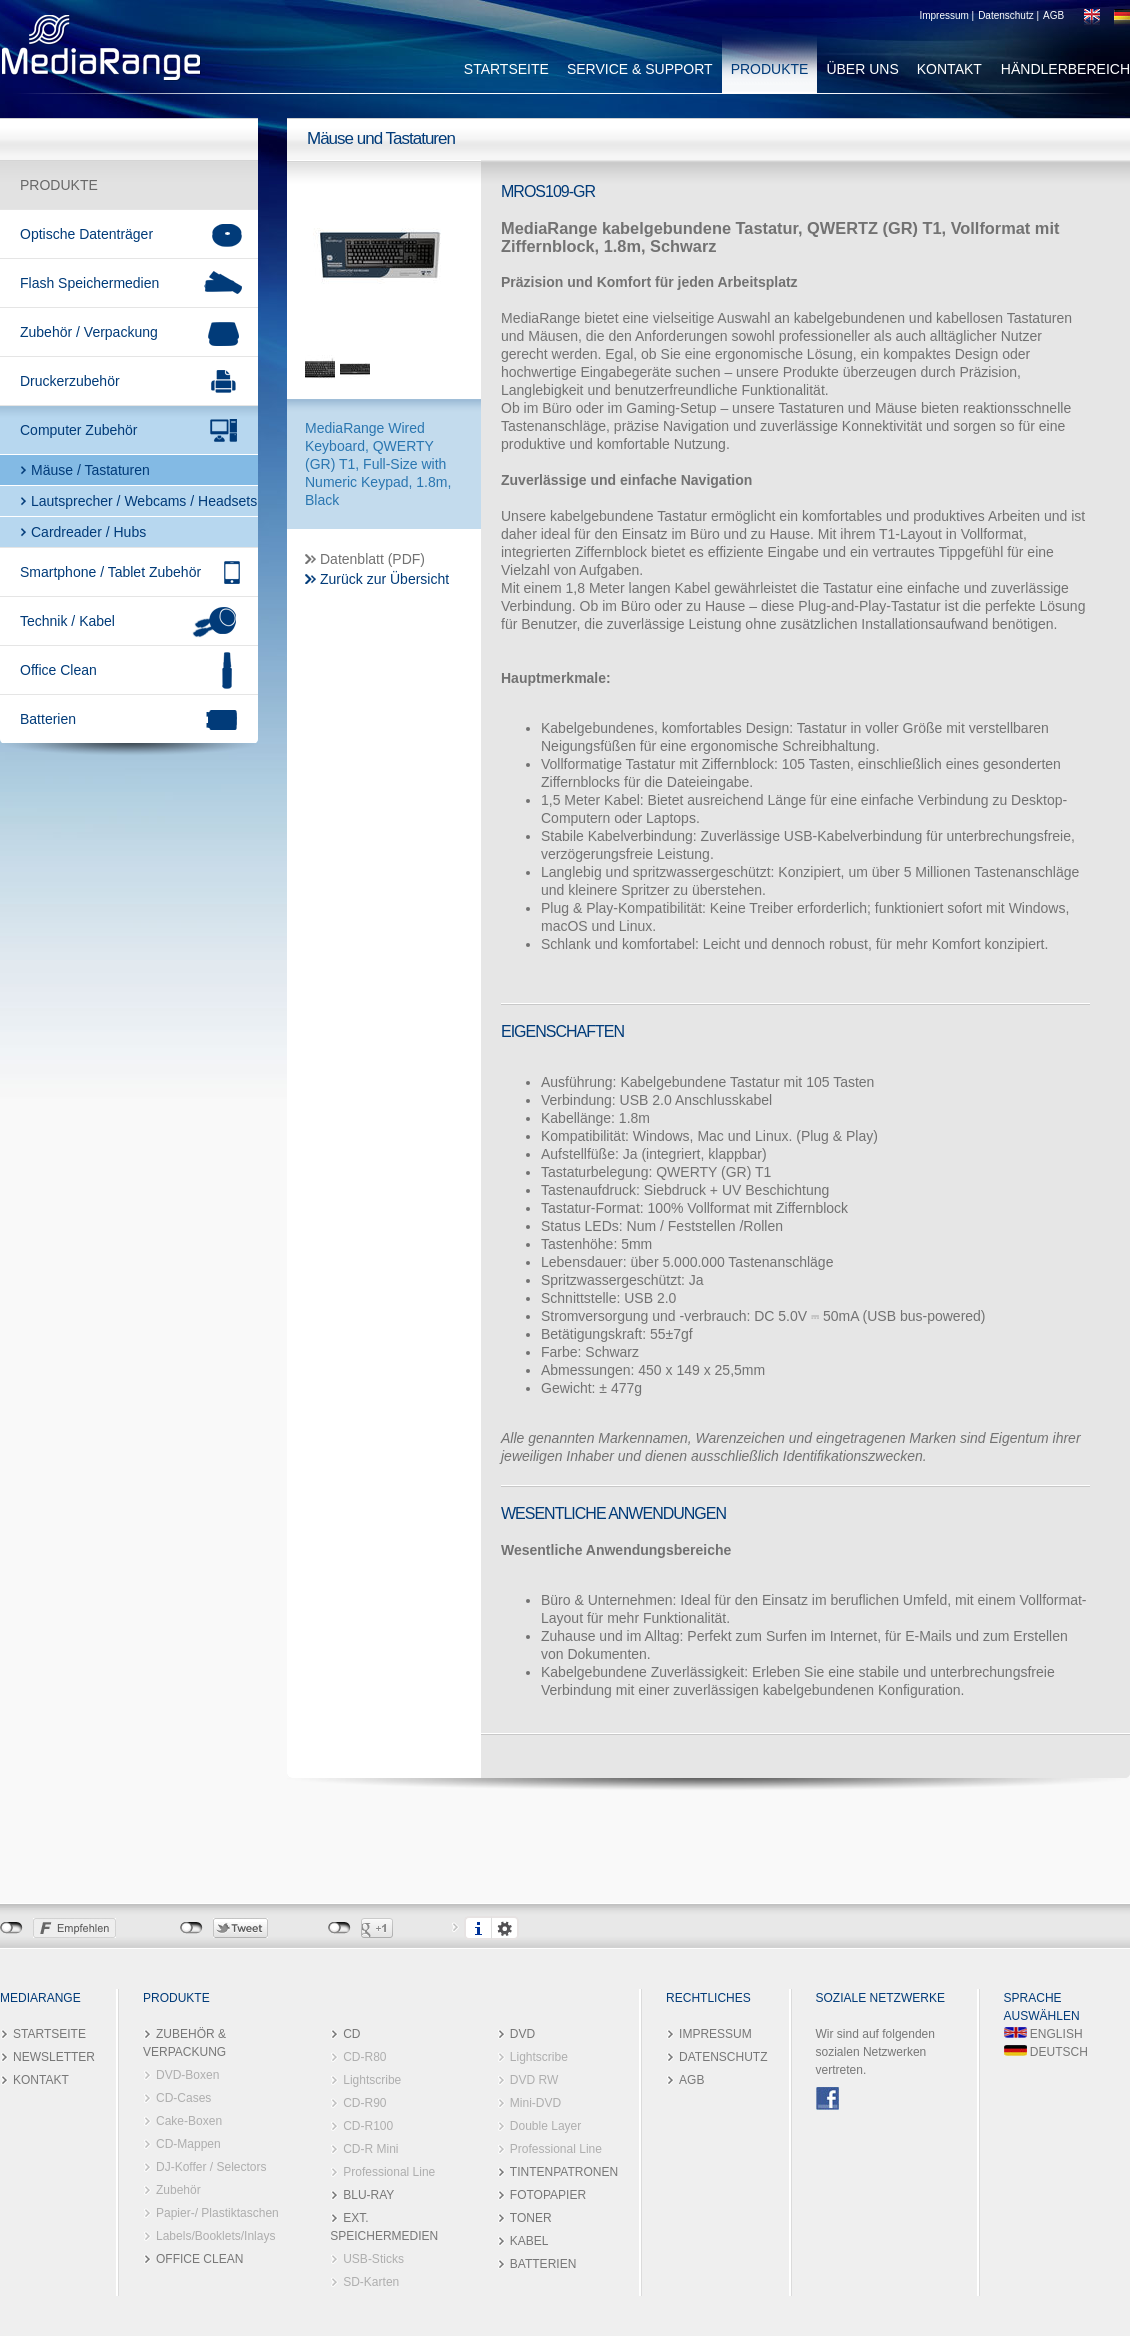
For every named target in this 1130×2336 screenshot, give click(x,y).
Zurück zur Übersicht (384, 579)
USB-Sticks (373, 2259)
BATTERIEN (543, 2264)
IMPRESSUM (715, 2034)
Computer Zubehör (79, 430)
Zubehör (178, 2190)
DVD (522, 2034)
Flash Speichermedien (89, 283)
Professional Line (389, 2172)
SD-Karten (371, 2282)
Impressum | (946, 15)
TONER (531, 2218)
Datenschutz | (1008, 15)
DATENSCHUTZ (723, 2057)
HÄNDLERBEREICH (1065, 69)
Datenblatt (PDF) (372, 559)
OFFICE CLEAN (199, 2259)
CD (351, 2034)
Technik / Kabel (67, 621)
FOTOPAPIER (548, 2195)
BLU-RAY (368, 2195)
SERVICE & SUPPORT (640, 69)
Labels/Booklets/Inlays (215, 2236)
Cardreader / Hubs (88, 532)
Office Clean (58, 670)
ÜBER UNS (862, 69)
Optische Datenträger (86, 234)
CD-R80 (364, 2057)
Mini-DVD (535, 2103)
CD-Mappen (188, 2144)
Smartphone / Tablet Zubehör (110, 572)
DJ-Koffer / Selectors (211, 2167)
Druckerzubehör (70, 381)
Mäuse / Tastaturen (90, 470)
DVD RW (534, 2080)
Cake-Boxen (189, 2121)
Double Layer (545, 2126)
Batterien (48, 719)
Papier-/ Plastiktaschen (217, 2213)
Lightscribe (372, 2080)
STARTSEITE (506, 69)
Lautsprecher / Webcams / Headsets (144, 501)
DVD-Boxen (187, 2075)
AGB (1053, 15)
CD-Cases (183, 2098)
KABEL (529, 2241)
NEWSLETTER (54, 2057)
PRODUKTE (770, 69)
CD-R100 (368, 2126)
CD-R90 (364, 2103)
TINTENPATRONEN (564, 2172)
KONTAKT (949, 69)
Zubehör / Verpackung (89, 332)
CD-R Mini (370, 2149)
